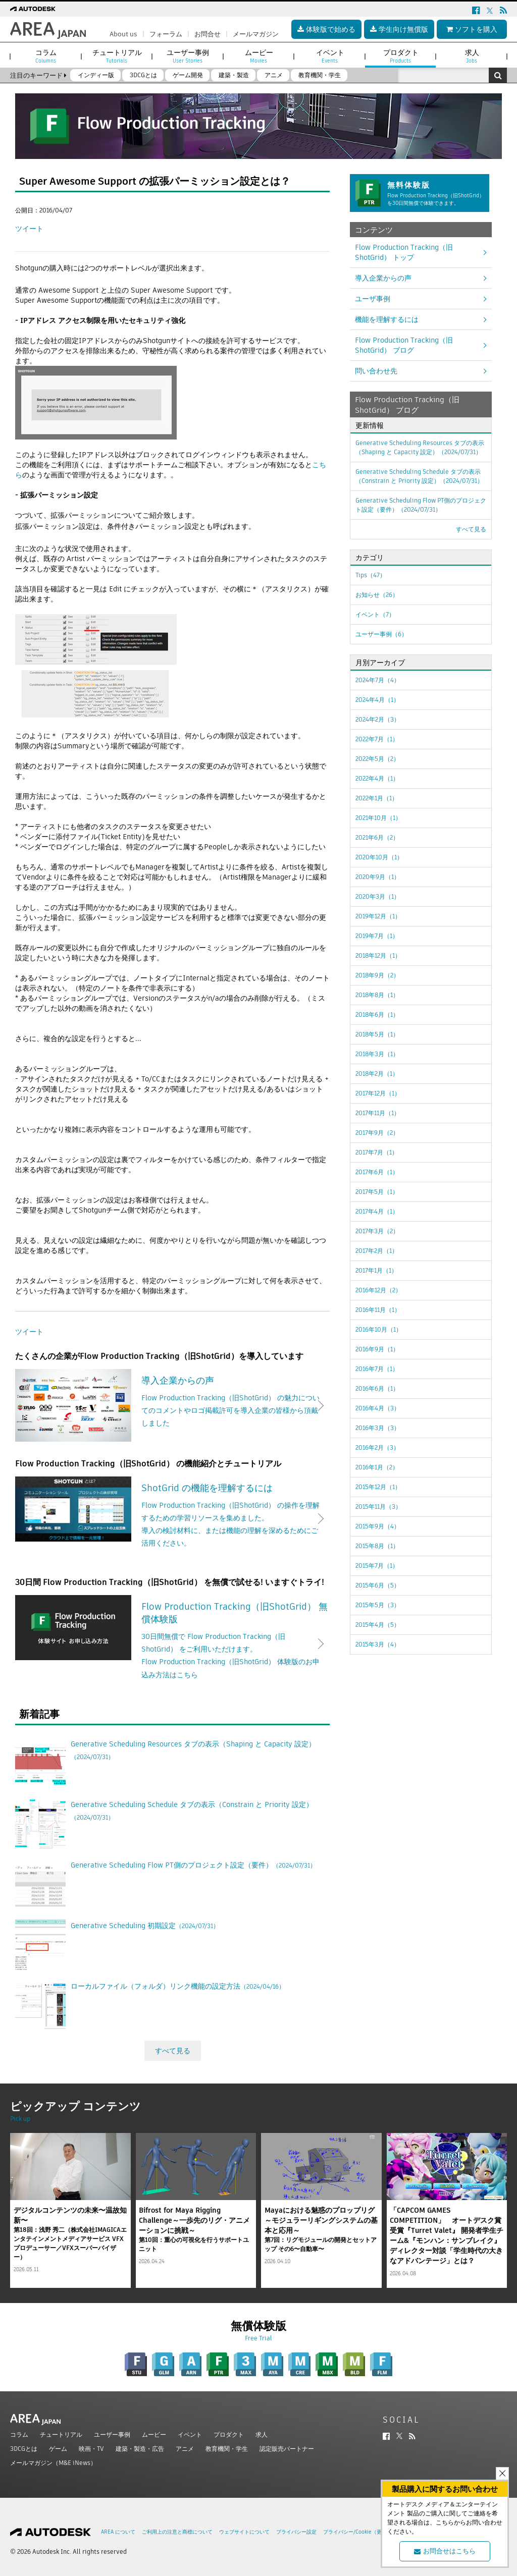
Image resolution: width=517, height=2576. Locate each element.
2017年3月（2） (377, 1231)
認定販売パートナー (287, 2448)
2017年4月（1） (376, 1211)
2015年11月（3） (378, 1506)
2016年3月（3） (377, 1427)
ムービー (154, 2434)
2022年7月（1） (376, 739)
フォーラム (165, 34)
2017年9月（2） (377, 1132)
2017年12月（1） (377, 1093)
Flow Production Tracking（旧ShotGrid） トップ (404, 252)
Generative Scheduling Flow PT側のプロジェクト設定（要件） (420, 505)
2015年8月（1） (377, 1546)
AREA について (118, 2532)
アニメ (185, 2448)
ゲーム (58, 2448)
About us (123, 34)
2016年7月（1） (376, 1368)
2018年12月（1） (378, 955)
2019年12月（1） (378, 916)
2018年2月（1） (376, 1073)
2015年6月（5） (377, 1585)
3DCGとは (23, 2448)
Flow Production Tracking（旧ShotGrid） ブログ (404, 345)
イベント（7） (375, 614)
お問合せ (207, 34)
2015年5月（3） (377, 1605)
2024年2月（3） (377, 719)
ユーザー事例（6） (381, 634)
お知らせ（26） (376, 594)
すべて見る (172, 2051)
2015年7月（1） (376, 1565)
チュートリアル (61, 2434)
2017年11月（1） (377, 1113)
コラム (19, 2434)
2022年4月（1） (377, 778)
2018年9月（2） (377, 975)
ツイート (29, 229)
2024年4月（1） (377, 699)
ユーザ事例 (372, 299)
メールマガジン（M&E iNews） (53, 2462)
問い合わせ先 (376, 371)
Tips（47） (370, 575)
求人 (261, 2434)
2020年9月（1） (377, 876)
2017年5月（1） (376, 1191)
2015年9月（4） (377, 1526)
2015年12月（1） (378, 1487)
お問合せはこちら (445, 2551)
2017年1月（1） (376, 1270)
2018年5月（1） (377, 1034)
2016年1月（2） (376, 1467)
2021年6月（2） (377, 837)
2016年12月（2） (378, 1290)
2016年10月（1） (378, 1329)
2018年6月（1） (377, 1014)
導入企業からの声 (383, 278)
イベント (190, 2434)
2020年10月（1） (379, 857)
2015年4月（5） (377, 1624)
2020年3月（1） (377, 896)
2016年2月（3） (377, 1447)
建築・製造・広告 (140, 2448)
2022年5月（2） (377, 758)
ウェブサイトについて (244, 2532)
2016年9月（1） (377, 1349)
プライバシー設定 (296, 2532)
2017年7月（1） (376, 1152)
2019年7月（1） (376, 935)
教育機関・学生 (226, 2448)
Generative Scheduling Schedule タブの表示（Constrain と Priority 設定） (419, 476)
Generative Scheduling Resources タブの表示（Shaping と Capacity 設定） (419, 447)
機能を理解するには (387, 319)
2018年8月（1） (377, 995)
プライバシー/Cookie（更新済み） (362, 2532)
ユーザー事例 (112, 2434)
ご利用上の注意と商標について (177, 2532)
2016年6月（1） (377, 1388)
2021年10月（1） (378, 817)
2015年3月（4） (377, 1644)
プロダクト (229, 2434)
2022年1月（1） (376, 798)
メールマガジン (256, 34)
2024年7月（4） (377, 680)
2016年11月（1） (377, 1309)
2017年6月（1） (376, 1172)
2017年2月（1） (376, 1250)
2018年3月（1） (377, 1054)
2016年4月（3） (377, 1408)
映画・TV (91, 2448)
